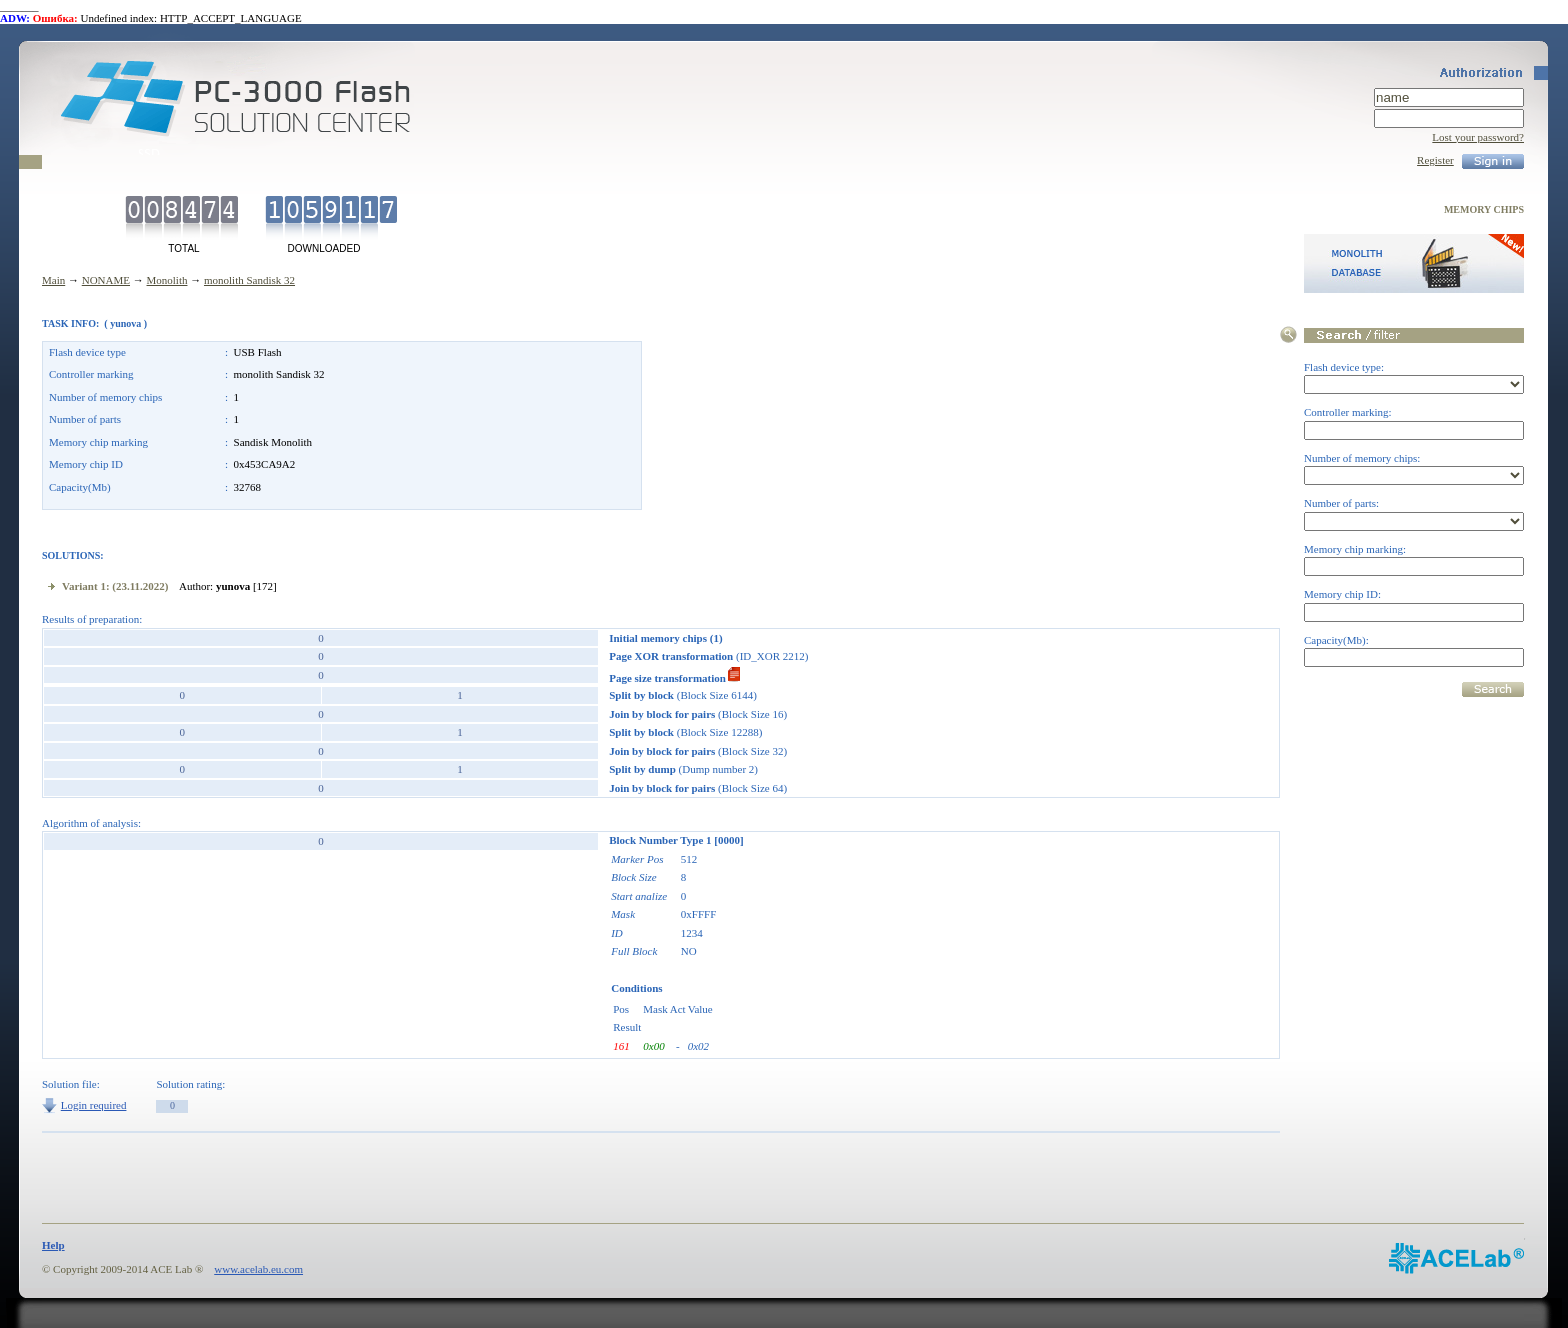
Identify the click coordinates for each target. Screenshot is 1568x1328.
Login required (94, 1105)
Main (53, 280)
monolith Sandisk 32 (249, 280)
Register (1435, 160)
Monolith (167, 280)
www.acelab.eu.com (258, 1269)
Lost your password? (1478, 137)
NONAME (106, 280)
